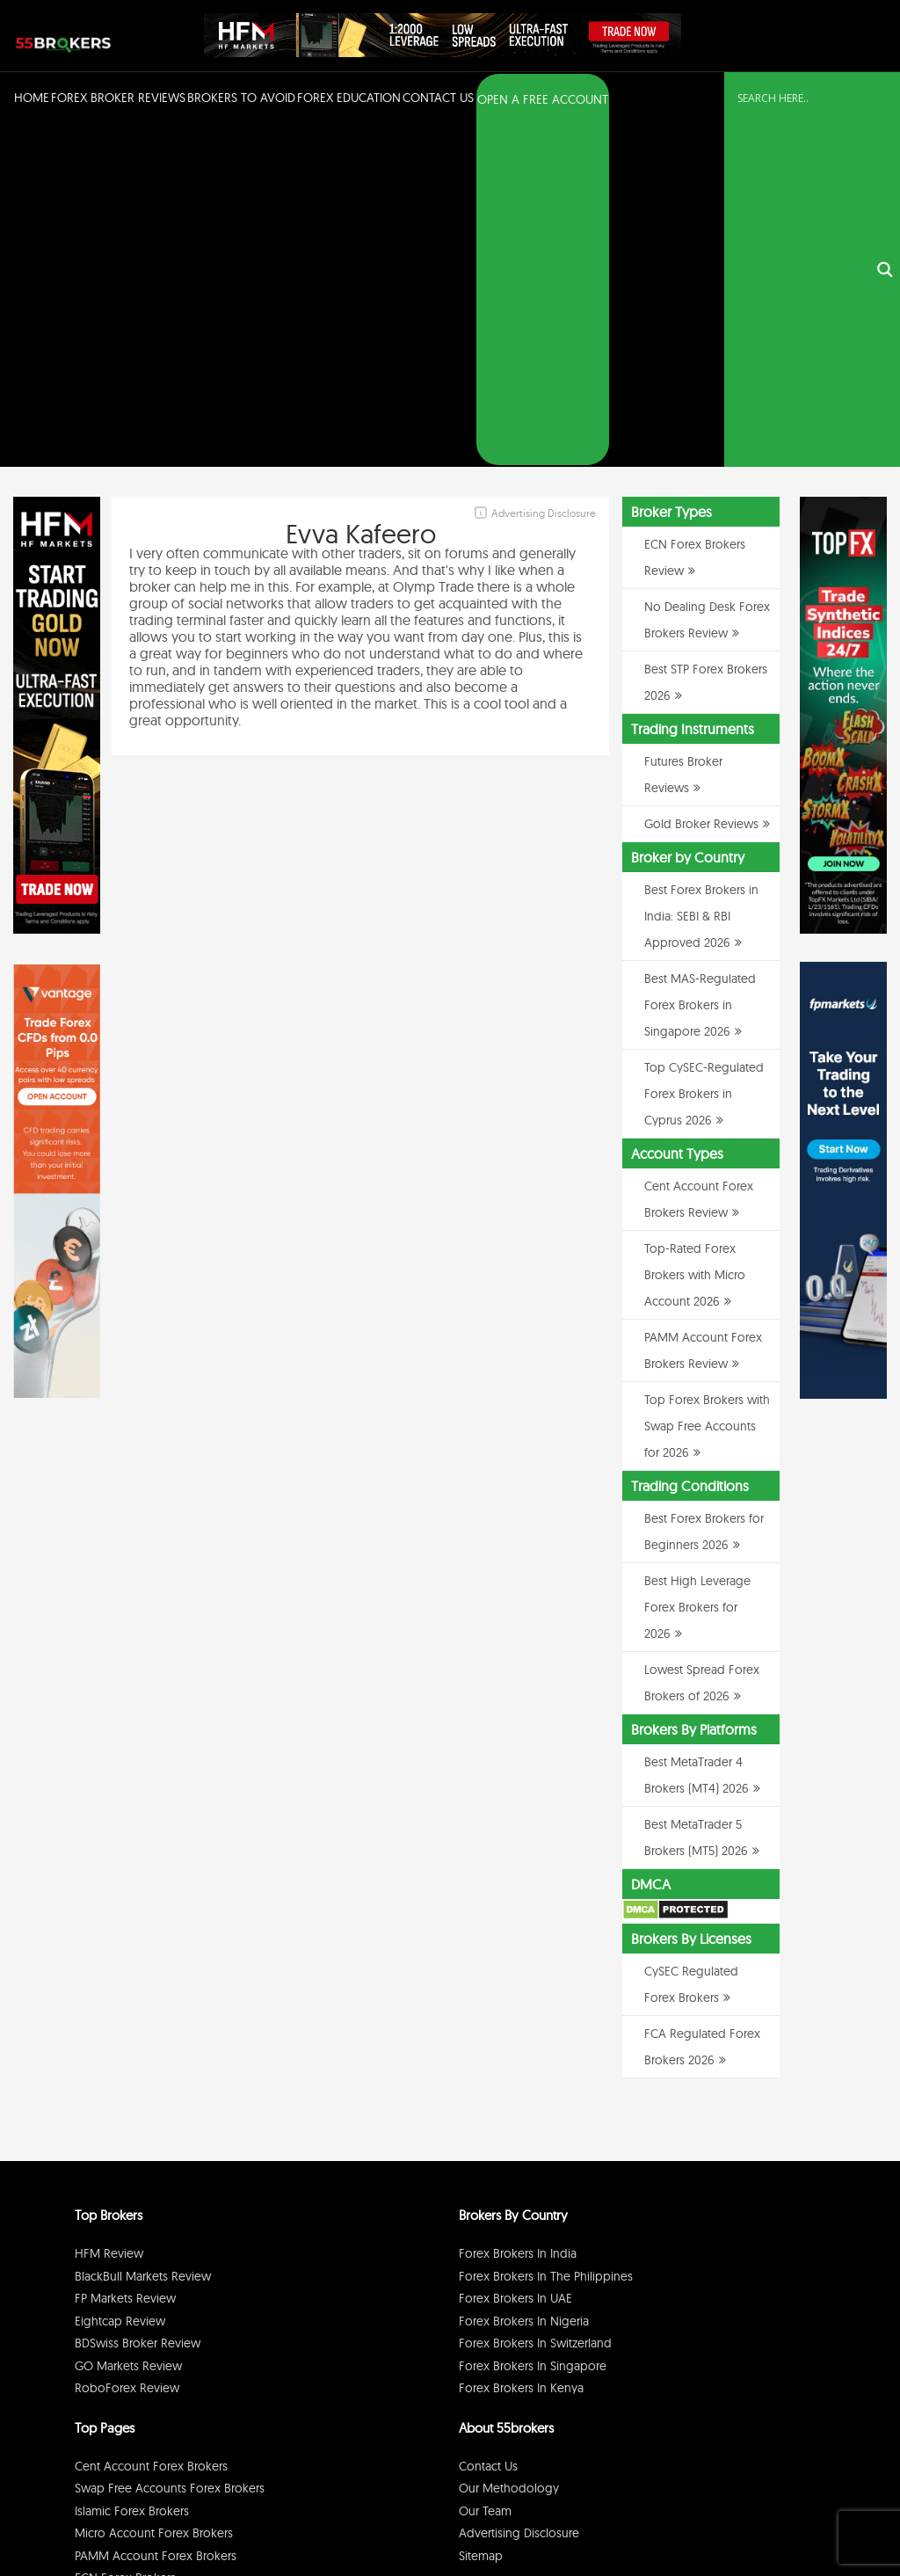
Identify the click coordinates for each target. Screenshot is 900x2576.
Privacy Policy (661, 2517)
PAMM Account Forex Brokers (155, 2216)
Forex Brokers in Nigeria (524, 1982)
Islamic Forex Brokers (132, 2171)
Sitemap (481, 2216)
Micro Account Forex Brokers (154, 2193)
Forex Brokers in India (518, 1914)
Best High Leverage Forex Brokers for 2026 (697, 1267)
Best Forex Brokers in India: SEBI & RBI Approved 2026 (701, 576)
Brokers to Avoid (241, 98)
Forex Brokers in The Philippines (546, 1937)
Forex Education (349, 98)
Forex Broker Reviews (118, 98)
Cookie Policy (787, 2517)
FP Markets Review (125, 1959)
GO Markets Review (128, 2026)
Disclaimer (724, 2517)
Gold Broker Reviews (701, 484)
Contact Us (438, 98)
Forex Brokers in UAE (515, 1959)
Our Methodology (509, 2149)
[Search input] (801, 98)
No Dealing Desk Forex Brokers (159, 2261)
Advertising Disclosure (519, 2193)
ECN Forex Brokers (125, 2238)
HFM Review (109, 1914)
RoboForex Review (127, 2048)
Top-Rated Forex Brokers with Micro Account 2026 (694, 935)
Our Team (485, 2171)
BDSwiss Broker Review (137, 2004)
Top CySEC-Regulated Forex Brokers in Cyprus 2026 (704, 754)
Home (31, 98)
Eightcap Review (120, 1982)
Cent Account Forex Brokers (151, 2127)
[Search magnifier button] (885, 100)
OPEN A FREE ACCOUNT (542, 99)
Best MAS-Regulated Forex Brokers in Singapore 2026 (700, 665)
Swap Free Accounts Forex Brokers (170, 2149)
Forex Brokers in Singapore (532, 2026)
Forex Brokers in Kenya (521, 2048)
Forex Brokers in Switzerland (535, 2004)
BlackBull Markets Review (143, 1937)
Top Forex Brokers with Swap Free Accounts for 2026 (707, 1086)
